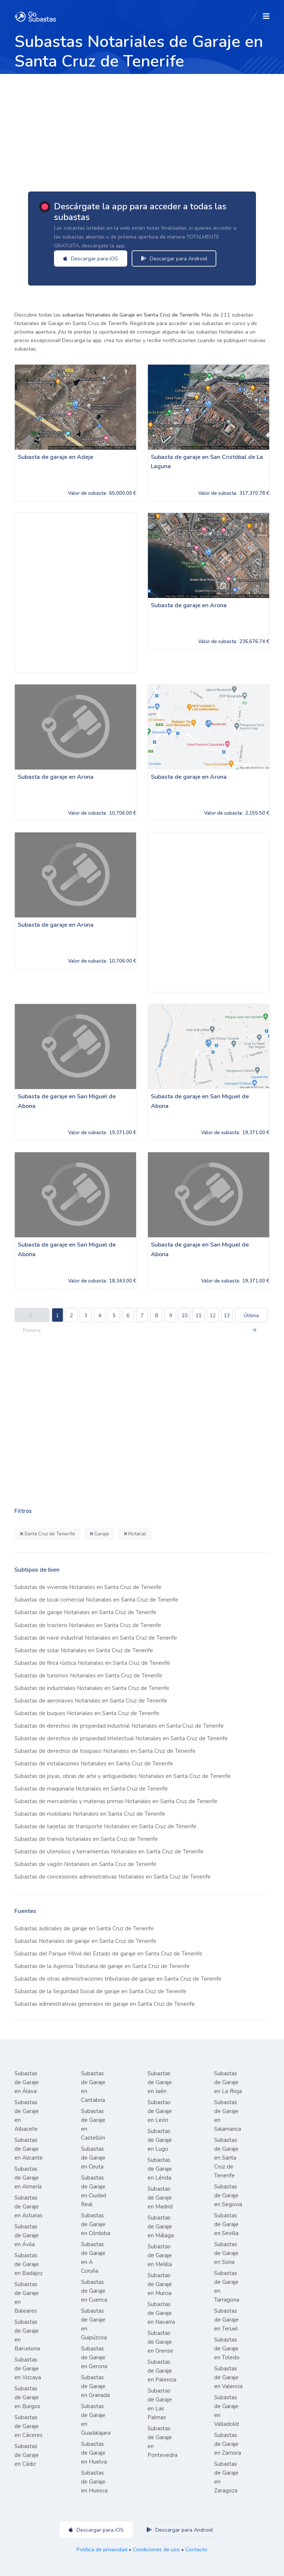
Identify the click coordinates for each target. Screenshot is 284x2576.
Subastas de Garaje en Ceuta (93, 2157)
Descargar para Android (176, 258)
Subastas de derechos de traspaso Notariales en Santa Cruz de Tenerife (105, 1751)
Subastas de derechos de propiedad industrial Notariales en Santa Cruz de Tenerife (119, 1726)
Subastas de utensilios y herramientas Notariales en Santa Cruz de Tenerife (108, 1851)
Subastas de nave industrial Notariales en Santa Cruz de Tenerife (95, 1638)
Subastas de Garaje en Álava (26, 2082)
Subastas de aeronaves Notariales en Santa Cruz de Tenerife (90, 1700)
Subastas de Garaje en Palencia (162, 2370)
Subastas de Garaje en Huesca (94, 2481)
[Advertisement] (142, 129)
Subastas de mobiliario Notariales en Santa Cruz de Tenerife (89, 1814)
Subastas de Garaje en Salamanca (227, 2116)
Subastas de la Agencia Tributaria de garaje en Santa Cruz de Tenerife (102, 1966)
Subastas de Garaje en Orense (160, 2341)
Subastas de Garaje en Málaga (161, 2226)
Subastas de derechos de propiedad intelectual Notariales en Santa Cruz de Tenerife (121, 1738)
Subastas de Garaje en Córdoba (95, 2224)
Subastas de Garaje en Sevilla (226, 2224)
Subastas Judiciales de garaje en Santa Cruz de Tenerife (84, 1928)
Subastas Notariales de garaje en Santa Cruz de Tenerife (85, 1941)
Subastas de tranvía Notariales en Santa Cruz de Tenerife (86, 1839)
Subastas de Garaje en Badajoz (28, 2264)
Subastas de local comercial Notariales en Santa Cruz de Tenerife (96, 1599)
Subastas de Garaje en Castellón (93, 2124)
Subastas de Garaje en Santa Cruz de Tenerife (226, 2157)
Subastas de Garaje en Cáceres (28, 2426)
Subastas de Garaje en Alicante (28, 2148)
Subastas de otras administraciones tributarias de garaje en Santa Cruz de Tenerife (118, 1978)
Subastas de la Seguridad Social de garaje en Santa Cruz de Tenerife (100, 1991)
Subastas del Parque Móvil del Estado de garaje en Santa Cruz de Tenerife (108, 1953)
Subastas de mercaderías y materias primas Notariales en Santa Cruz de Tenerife (115, 1801)
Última (251, 1317)
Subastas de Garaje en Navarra (161, 2313)
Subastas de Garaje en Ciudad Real (93, 2191)
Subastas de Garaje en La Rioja (228, 2082)
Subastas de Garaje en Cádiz (26, 2455)
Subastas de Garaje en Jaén (160, 2082)
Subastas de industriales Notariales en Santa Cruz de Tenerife (91, 1688)
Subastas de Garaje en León (160, 2111)
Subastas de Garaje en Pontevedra (163, 2442)
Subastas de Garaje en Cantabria (93, 2087)
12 (213, 1315)
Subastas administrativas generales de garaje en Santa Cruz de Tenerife (104, 2004)
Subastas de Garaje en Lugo (160, 2140)
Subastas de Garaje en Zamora (227, 2444)
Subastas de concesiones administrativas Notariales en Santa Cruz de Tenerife (112, 1876)
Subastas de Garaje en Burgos (27, 2397)
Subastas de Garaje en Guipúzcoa (94, 2324)
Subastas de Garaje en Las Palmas (160, 2404)
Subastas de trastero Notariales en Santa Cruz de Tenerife (87, 1625)
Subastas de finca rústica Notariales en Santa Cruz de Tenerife (92, 1663)
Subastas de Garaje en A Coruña (93, 2258)
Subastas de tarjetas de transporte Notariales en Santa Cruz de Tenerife (105, 1826)
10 (184, 1315)
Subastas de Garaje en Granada (95, 2386)
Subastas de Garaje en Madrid (160, 2197)
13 (227, 1315)
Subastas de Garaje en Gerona (94, 2357)
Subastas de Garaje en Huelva (94, 2452)
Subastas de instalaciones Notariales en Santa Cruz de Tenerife (93, 1763)
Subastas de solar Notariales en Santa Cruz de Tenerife (83, 1650)
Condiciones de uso (156, 2549)
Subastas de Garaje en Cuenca (94, 2290)
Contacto (196, 2549)
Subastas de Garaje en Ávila (26, 2235)
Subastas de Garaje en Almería (28, 2177)
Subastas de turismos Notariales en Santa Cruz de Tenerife (88, 1675)
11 (199, 1315)
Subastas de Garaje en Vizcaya (27, 2368)
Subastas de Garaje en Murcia (160, 2284)
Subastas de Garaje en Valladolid (226, 2411)
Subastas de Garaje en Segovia (228, 2195)
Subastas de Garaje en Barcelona (27, 2335)
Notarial (135, 1534)
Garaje (99, 1534)
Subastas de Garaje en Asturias (28, 2206)
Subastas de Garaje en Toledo (227, 2348)
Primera (32, 1317)
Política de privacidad (102, 2549)
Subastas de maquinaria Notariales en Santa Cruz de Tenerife (91, 1788)
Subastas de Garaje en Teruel (226, 2319)
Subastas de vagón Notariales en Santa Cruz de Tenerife (85, 1864)
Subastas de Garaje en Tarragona (226, 2286)
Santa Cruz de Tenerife (47, 1534)
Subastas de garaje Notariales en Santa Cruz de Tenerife (85, 1612)
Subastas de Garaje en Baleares (26, 2298)
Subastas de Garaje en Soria (226, 2253)
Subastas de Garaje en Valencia (228, 2377)
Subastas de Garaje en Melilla (160, 2255)
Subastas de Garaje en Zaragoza (226, 2477)
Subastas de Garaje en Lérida (160, 2168)
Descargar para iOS (93, 258)
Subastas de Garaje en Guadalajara (96, 2420)
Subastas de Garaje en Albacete (26, 2116)
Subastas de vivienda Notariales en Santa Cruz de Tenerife (88, 1587)
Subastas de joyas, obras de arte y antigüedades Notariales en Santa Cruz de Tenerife (122, 1776)
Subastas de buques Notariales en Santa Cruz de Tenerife (86, 1713)
